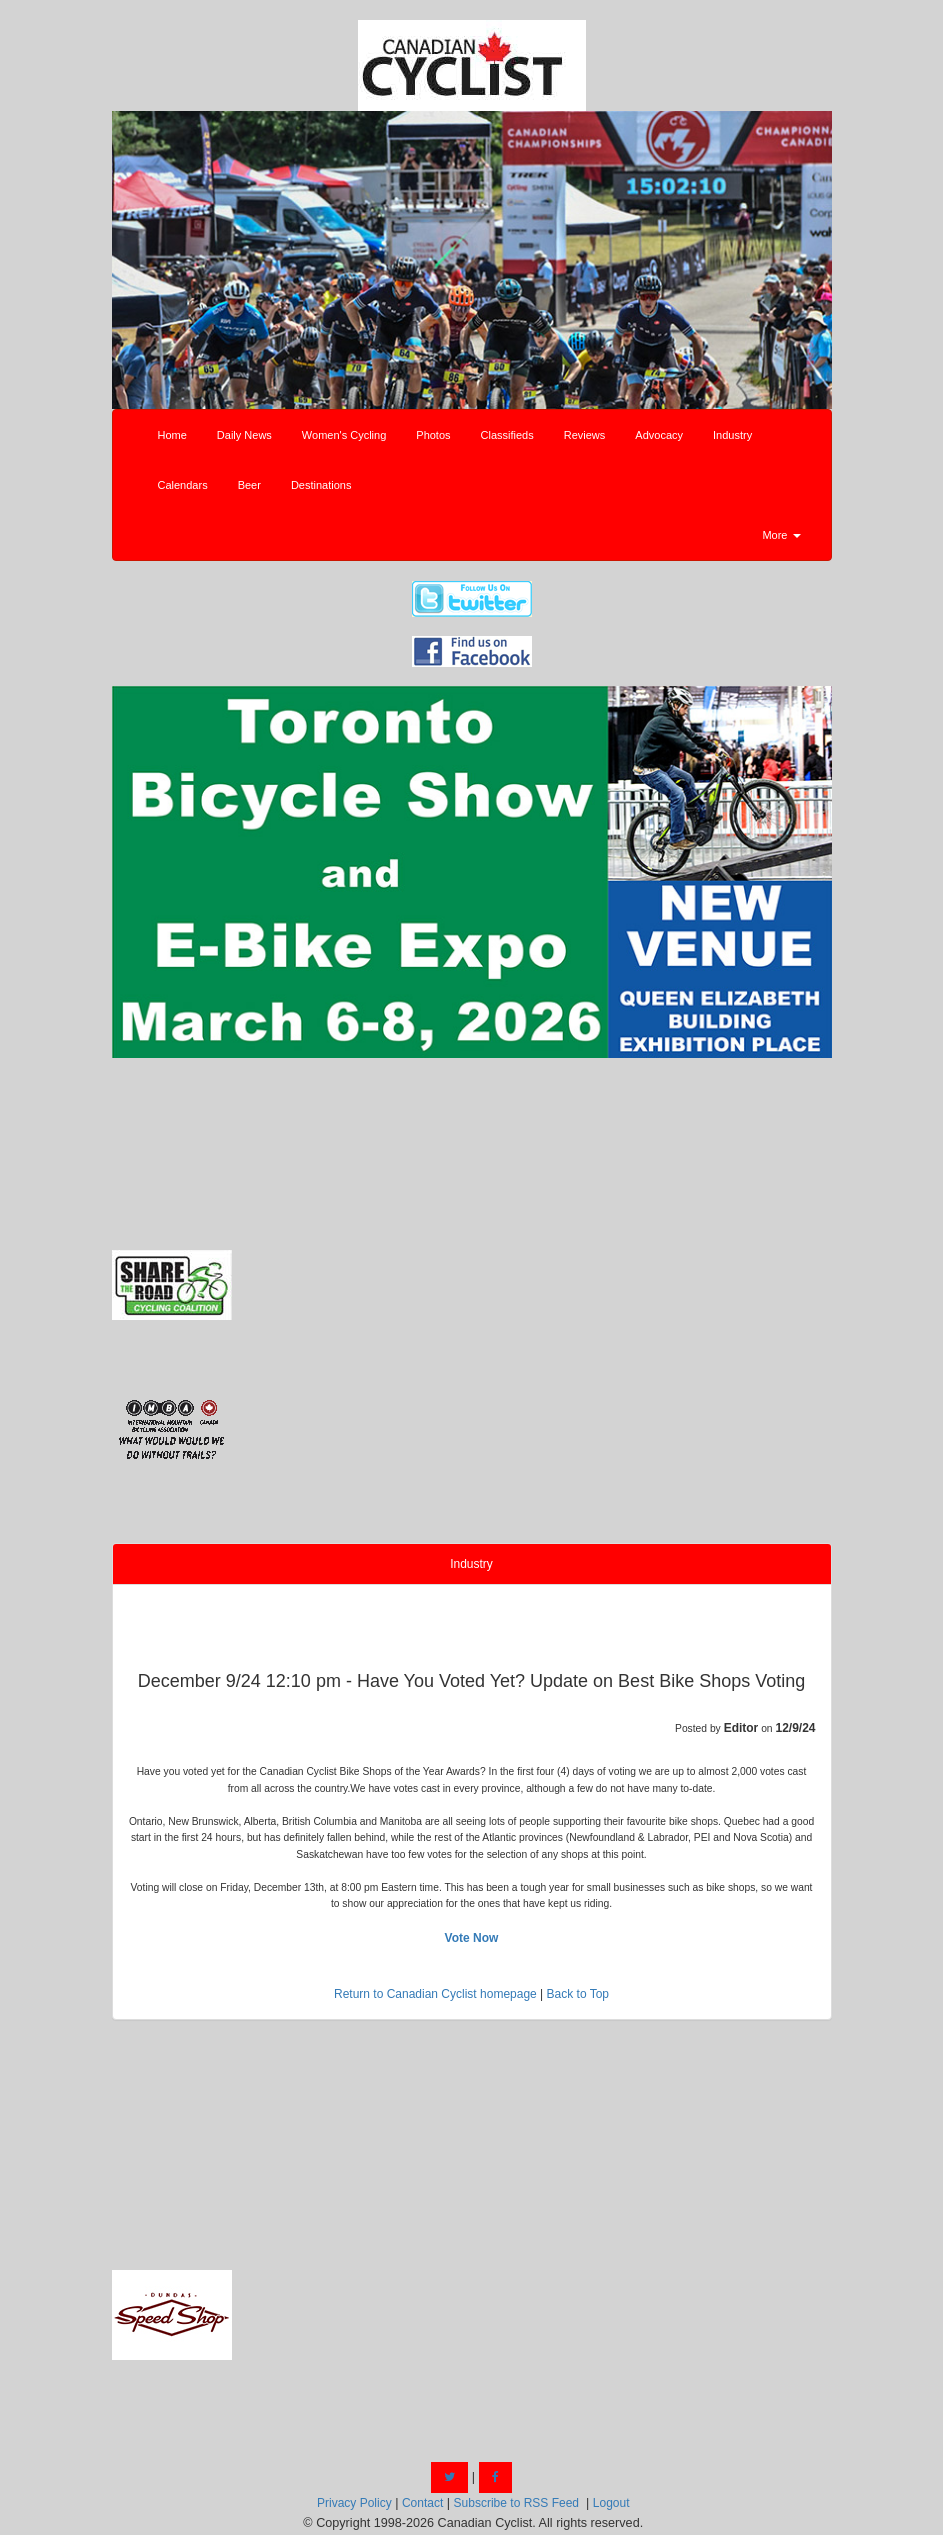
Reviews (585, 435)
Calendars (183, 485)
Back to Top (578, 1994)
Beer (249, 485)
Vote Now (472, 1938)
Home (172, 435)
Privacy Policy (354, 2503)
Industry (732, 435)
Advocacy (659, 435)
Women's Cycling (344, 435)
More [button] (781, 535)
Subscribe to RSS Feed (516, 2503)
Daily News (244, 435)
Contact (422, 2503)
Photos (433, 435)
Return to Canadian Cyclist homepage (435, 1994)
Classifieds (507, 435)
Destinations (321, 485)
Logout (611, 2503)
